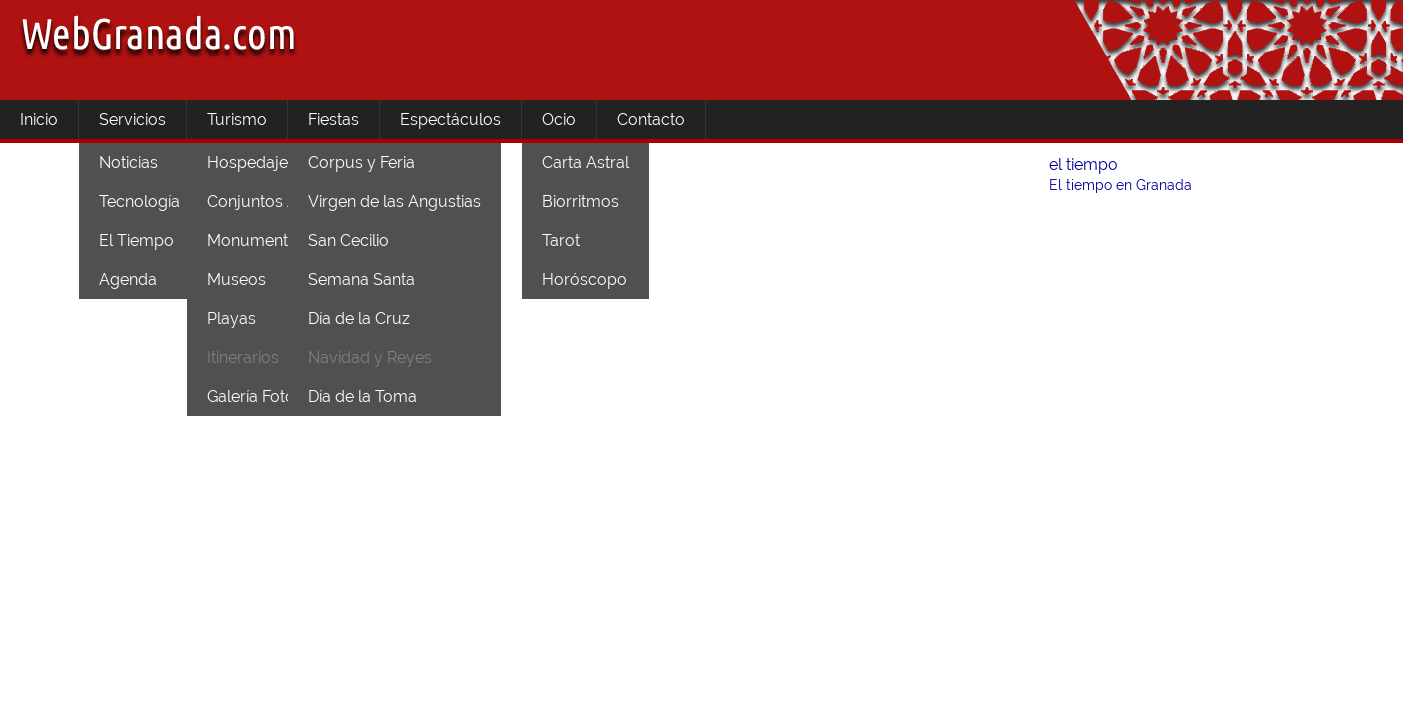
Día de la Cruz (359, 318)
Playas (231, 318)
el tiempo (1083, 164)
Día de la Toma (362, 396)
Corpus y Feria (361, 162)
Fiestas (333, 119)
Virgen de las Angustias (394, 201)
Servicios (132, 119)
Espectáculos (450, 119)
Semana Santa (361, 279)
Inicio (39, 119)
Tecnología (139, 201)
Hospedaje (247, 162)
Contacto (651, 119)
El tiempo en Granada (1120, 185)
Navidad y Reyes (370, 357)
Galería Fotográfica (276, 396)
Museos (236, 279)
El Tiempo (136, 240)
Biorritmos (580, 201)
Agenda (128, 279)
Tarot (561, 240)
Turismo (237, 119)
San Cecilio (348, 240)
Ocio (559, 119)
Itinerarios (243, 357)
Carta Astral (585, 162)
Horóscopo (584, 279)
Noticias (128, 162)
